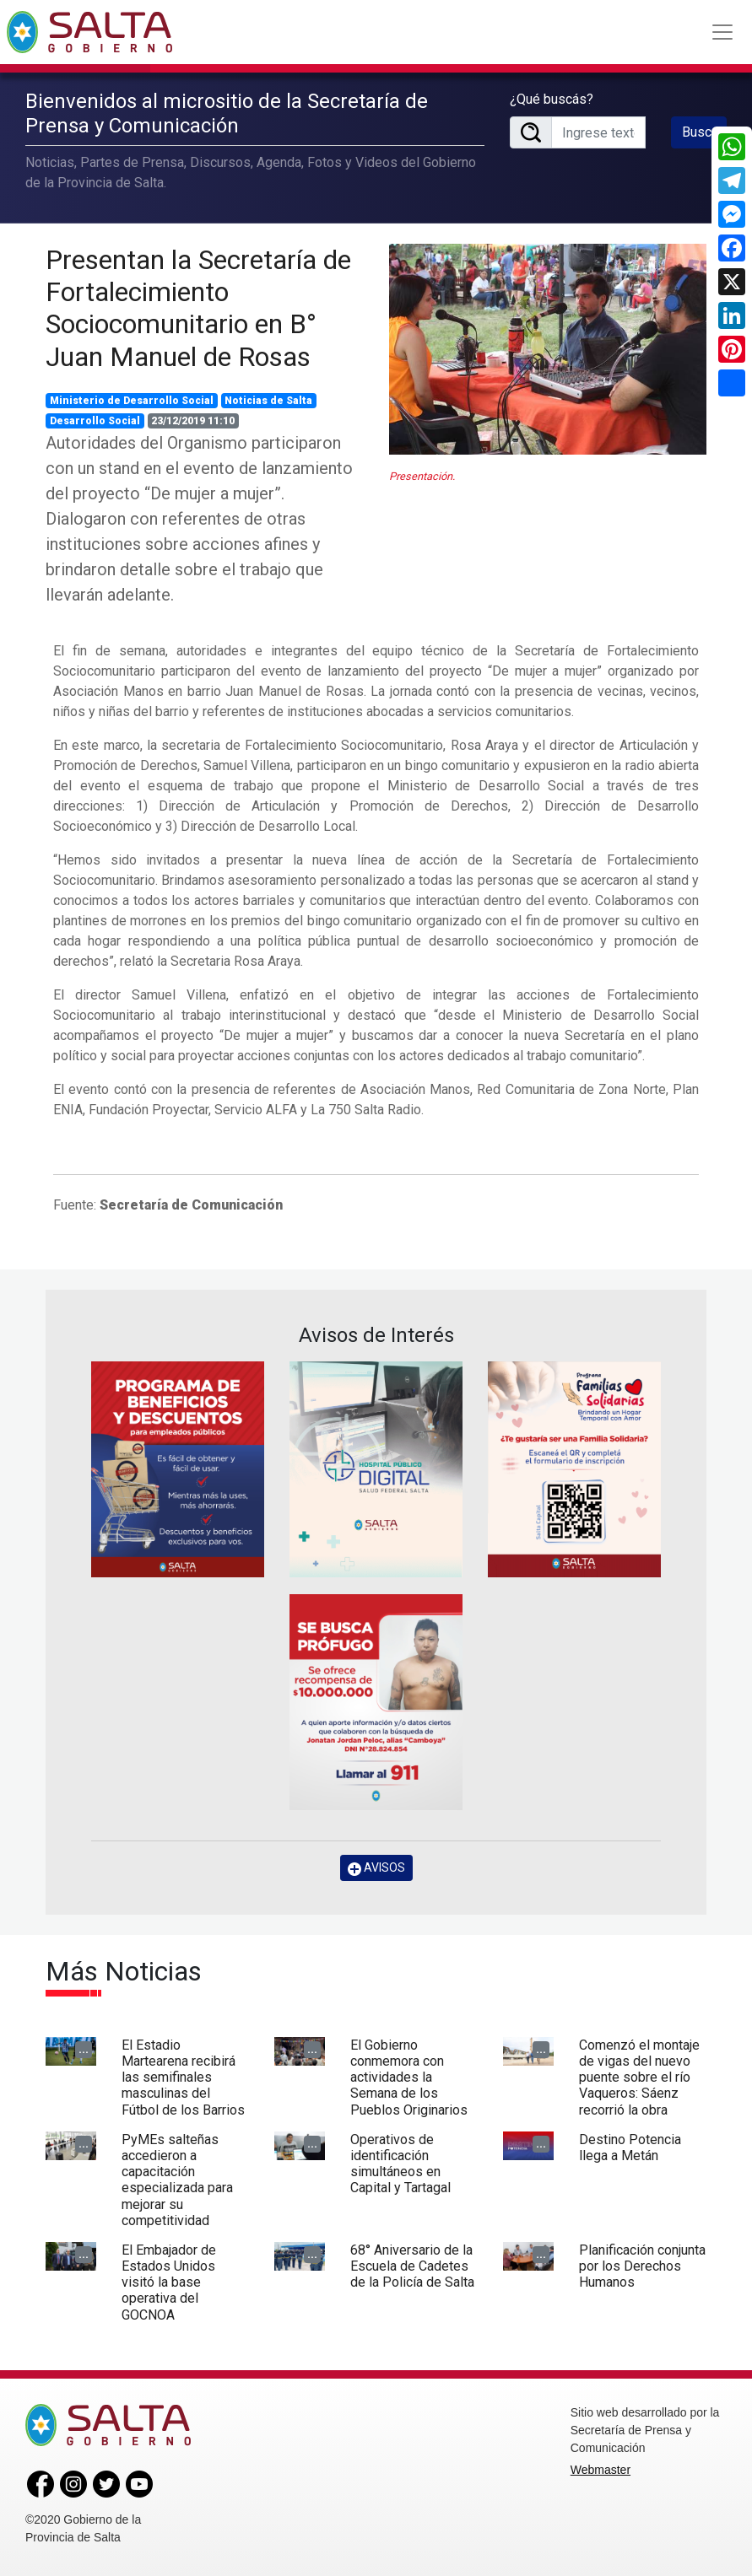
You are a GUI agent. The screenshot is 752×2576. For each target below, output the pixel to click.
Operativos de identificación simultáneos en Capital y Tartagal (400, 2163)
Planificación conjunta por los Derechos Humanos (642, 2266)
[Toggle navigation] (722, 32)
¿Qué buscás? (551, 99)
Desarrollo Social (95, 421)
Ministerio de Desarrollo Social (132, 401)
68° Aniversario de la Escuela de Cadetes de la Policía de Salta (412, 2266)
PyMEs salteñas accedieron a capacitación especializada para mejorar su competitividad (177, 2179)
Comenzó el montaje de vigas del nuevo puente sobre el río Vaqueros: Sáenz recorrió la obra (639, 2077)
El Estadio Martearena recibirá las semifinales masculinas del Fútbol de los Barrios (183, 2077)
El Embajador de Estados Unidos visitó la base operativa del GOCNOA (169, 2282)
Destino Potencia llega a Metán (630, 2147)
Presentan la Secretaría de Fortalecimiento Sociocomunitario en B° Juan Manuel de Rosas (198, 308)
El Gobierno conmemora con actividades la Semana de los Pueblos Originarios (409, 2077)
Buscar (702, 132)
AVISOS (376, 1868)
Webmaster (600, 2469)
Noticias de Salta (268, 401)
